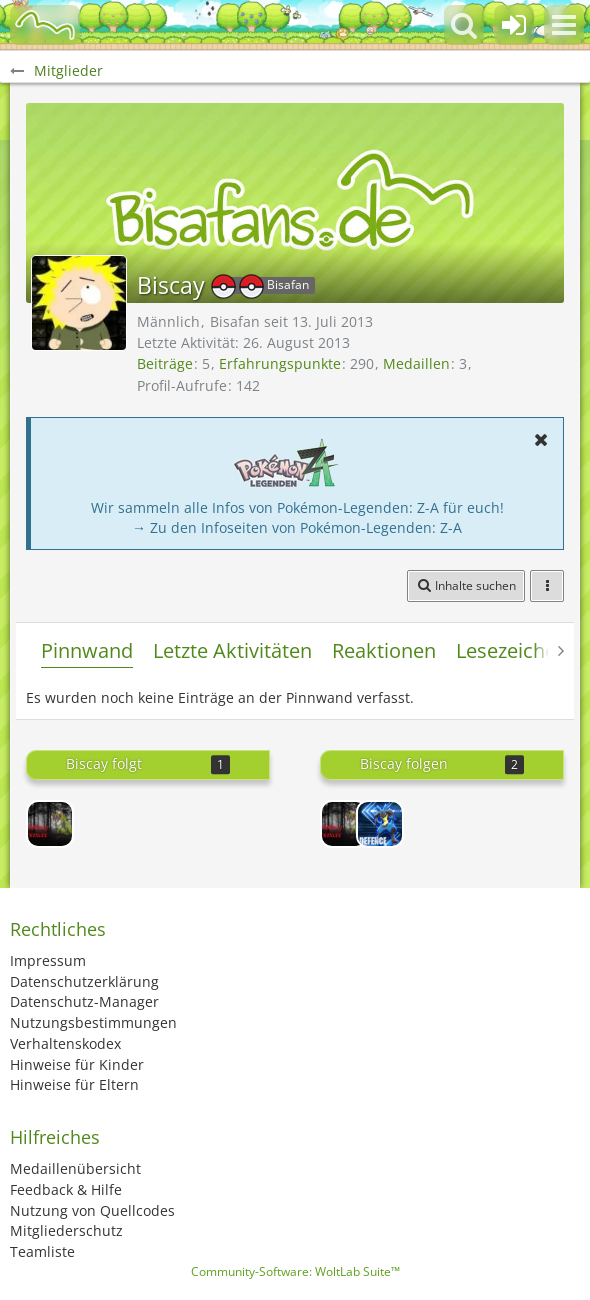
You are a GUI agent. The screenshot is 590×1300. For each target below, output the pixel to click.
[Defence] (380, 824)
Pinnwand (87, 650)
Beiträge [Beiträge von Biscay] (165, 363)
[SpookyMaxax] (50, 824)
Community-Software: (295, 1271)
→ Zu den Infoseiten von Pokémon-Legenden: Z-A (297, 527)
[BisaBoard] (45, 25)
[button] (564, 25)
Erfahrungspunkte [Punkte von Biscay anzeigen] (280, 363)
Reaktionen (384, 650)
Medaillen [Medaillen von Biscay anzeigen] (416, 363)
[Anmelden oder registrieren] (514, 25)
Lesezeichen (512, 650)
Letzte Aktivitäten (232, 650)
